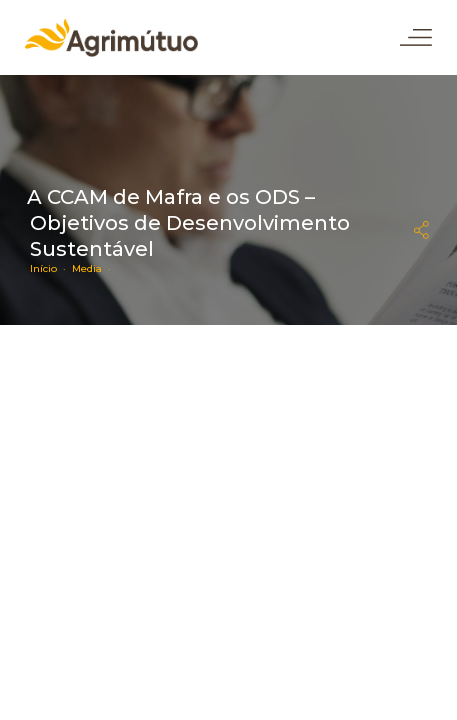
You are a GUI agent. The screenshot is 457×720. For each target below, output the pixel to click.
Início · (51, 268)
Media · (94, 268)
